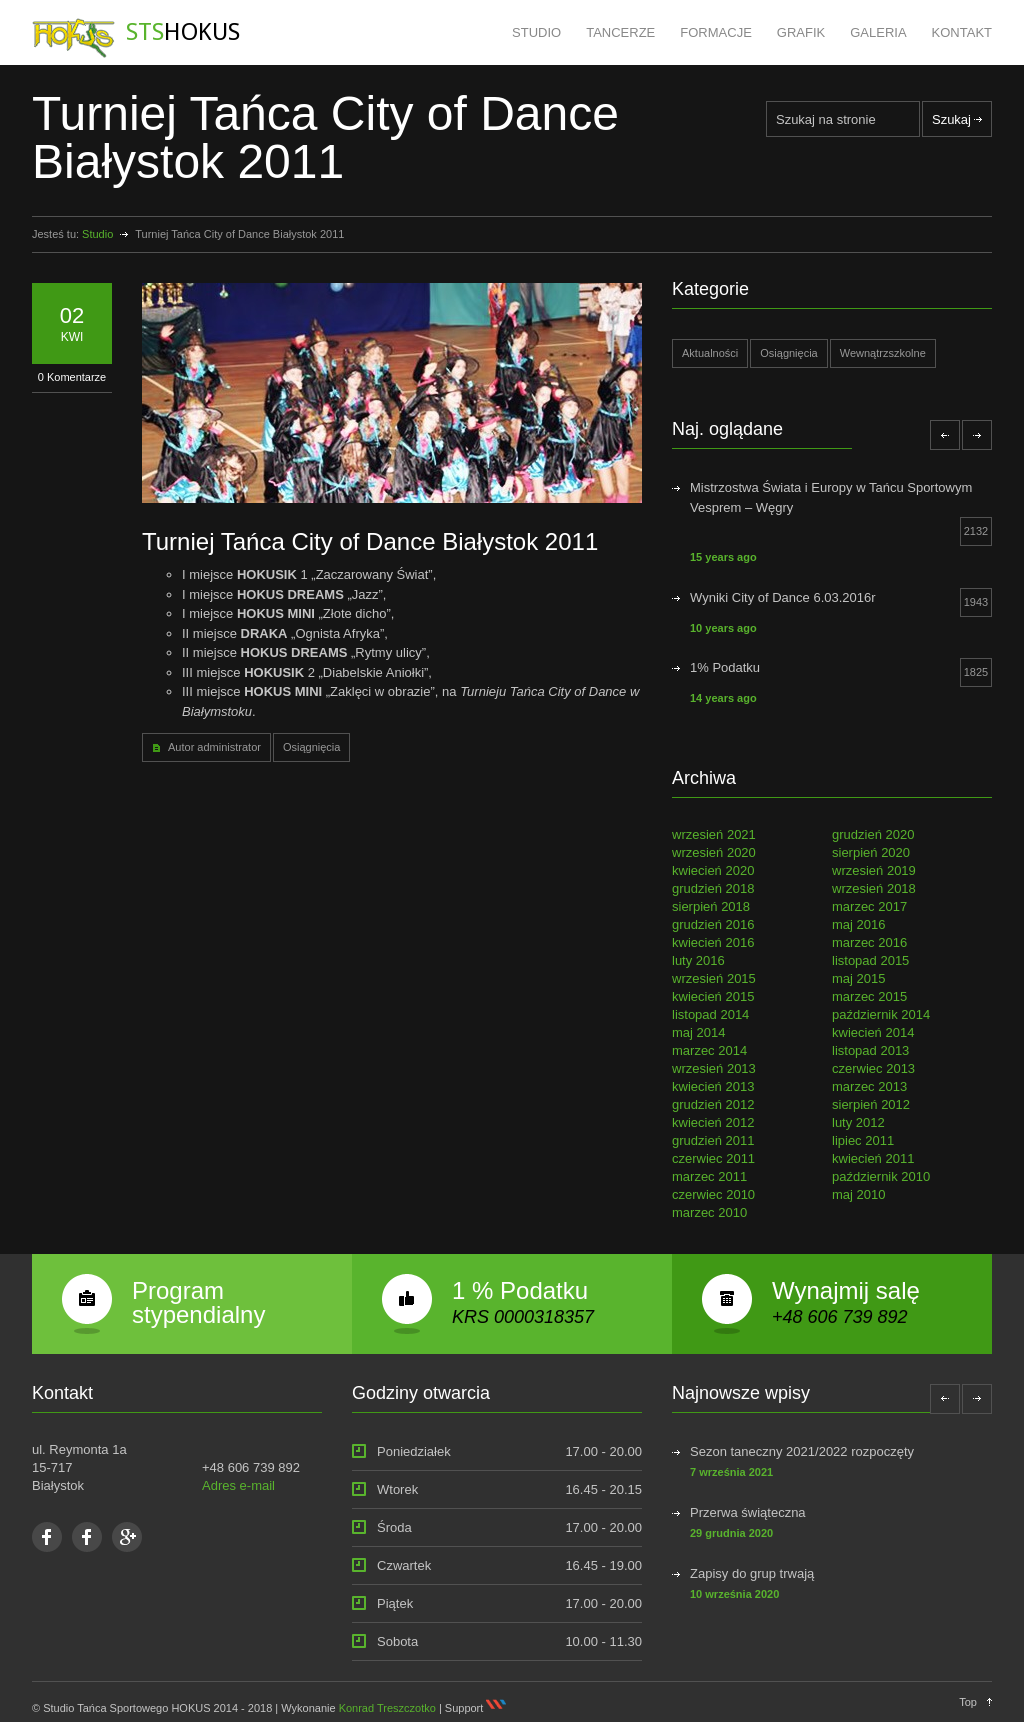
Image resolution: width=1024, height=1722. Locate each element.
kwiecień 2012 (713, 1122)
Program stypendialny (198, 1302)
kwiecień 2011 (873, 1158)
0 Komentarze (72, 377)
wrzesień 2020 (714, 852)
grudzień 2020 (873, 834)
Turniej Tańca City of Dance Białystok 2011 (370, 541)
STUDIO (536, 32)
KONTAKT (962, 32)
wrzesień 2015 (714, 978)
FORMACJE (716, 32)
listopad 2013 (870, 1050)
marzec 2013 (869, 1086)
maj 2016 (858, 924)
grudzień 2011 (713, 1140)
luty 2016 (698, 960)
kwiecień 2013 (713, 1086)
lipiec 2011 (863, 1140)
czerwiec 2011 (713, 1158)
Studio (97, 234)
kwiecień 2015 (713, 996)
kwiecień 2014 (873, 1032)
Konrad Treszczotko (387, 1708)
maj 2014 (698, 1032)
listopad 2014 (710, 1014)
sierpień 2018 (711, 906)
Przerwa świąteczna (748, 1512)
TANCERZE (620, 32)
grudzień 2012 (713, 1104)
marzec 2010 (709, 1212)
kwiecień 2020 (713, 870)
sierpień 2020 (871, 852)
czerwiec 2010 (713, 1194)
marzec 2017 (869, 906)
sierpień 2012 (871, 1104)
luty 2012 (858, 1122)
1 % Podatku (520, 1290)
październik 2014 (881, 1014)
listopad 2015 (870, 960)
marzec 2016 (869, 942)
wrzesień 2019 (874, 870)
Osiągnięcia (311, 747)
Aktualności (710, 353)
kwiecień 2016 (713, 942)
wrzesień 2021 (714, 834)
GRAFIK (801, 32)
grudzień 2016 (713, 924)
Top (968, 1702)
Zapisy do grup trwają (752, 1573)
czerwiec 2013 (873, 1068)
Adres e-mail (238, 1485)
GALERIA (878, 32)
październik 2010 (881, 1176)
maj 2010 (858, 1194)
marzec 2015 (869, 996)
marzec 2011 (709, 1176)
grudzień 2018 (713, 888)
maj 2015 (858, 978)
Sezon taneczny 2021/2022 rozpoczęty (802, 1451)
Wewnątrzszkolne (883, 353)
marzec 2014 (709, 1050)
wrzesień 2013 (714, 1068)
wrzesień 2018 (874, 888)
